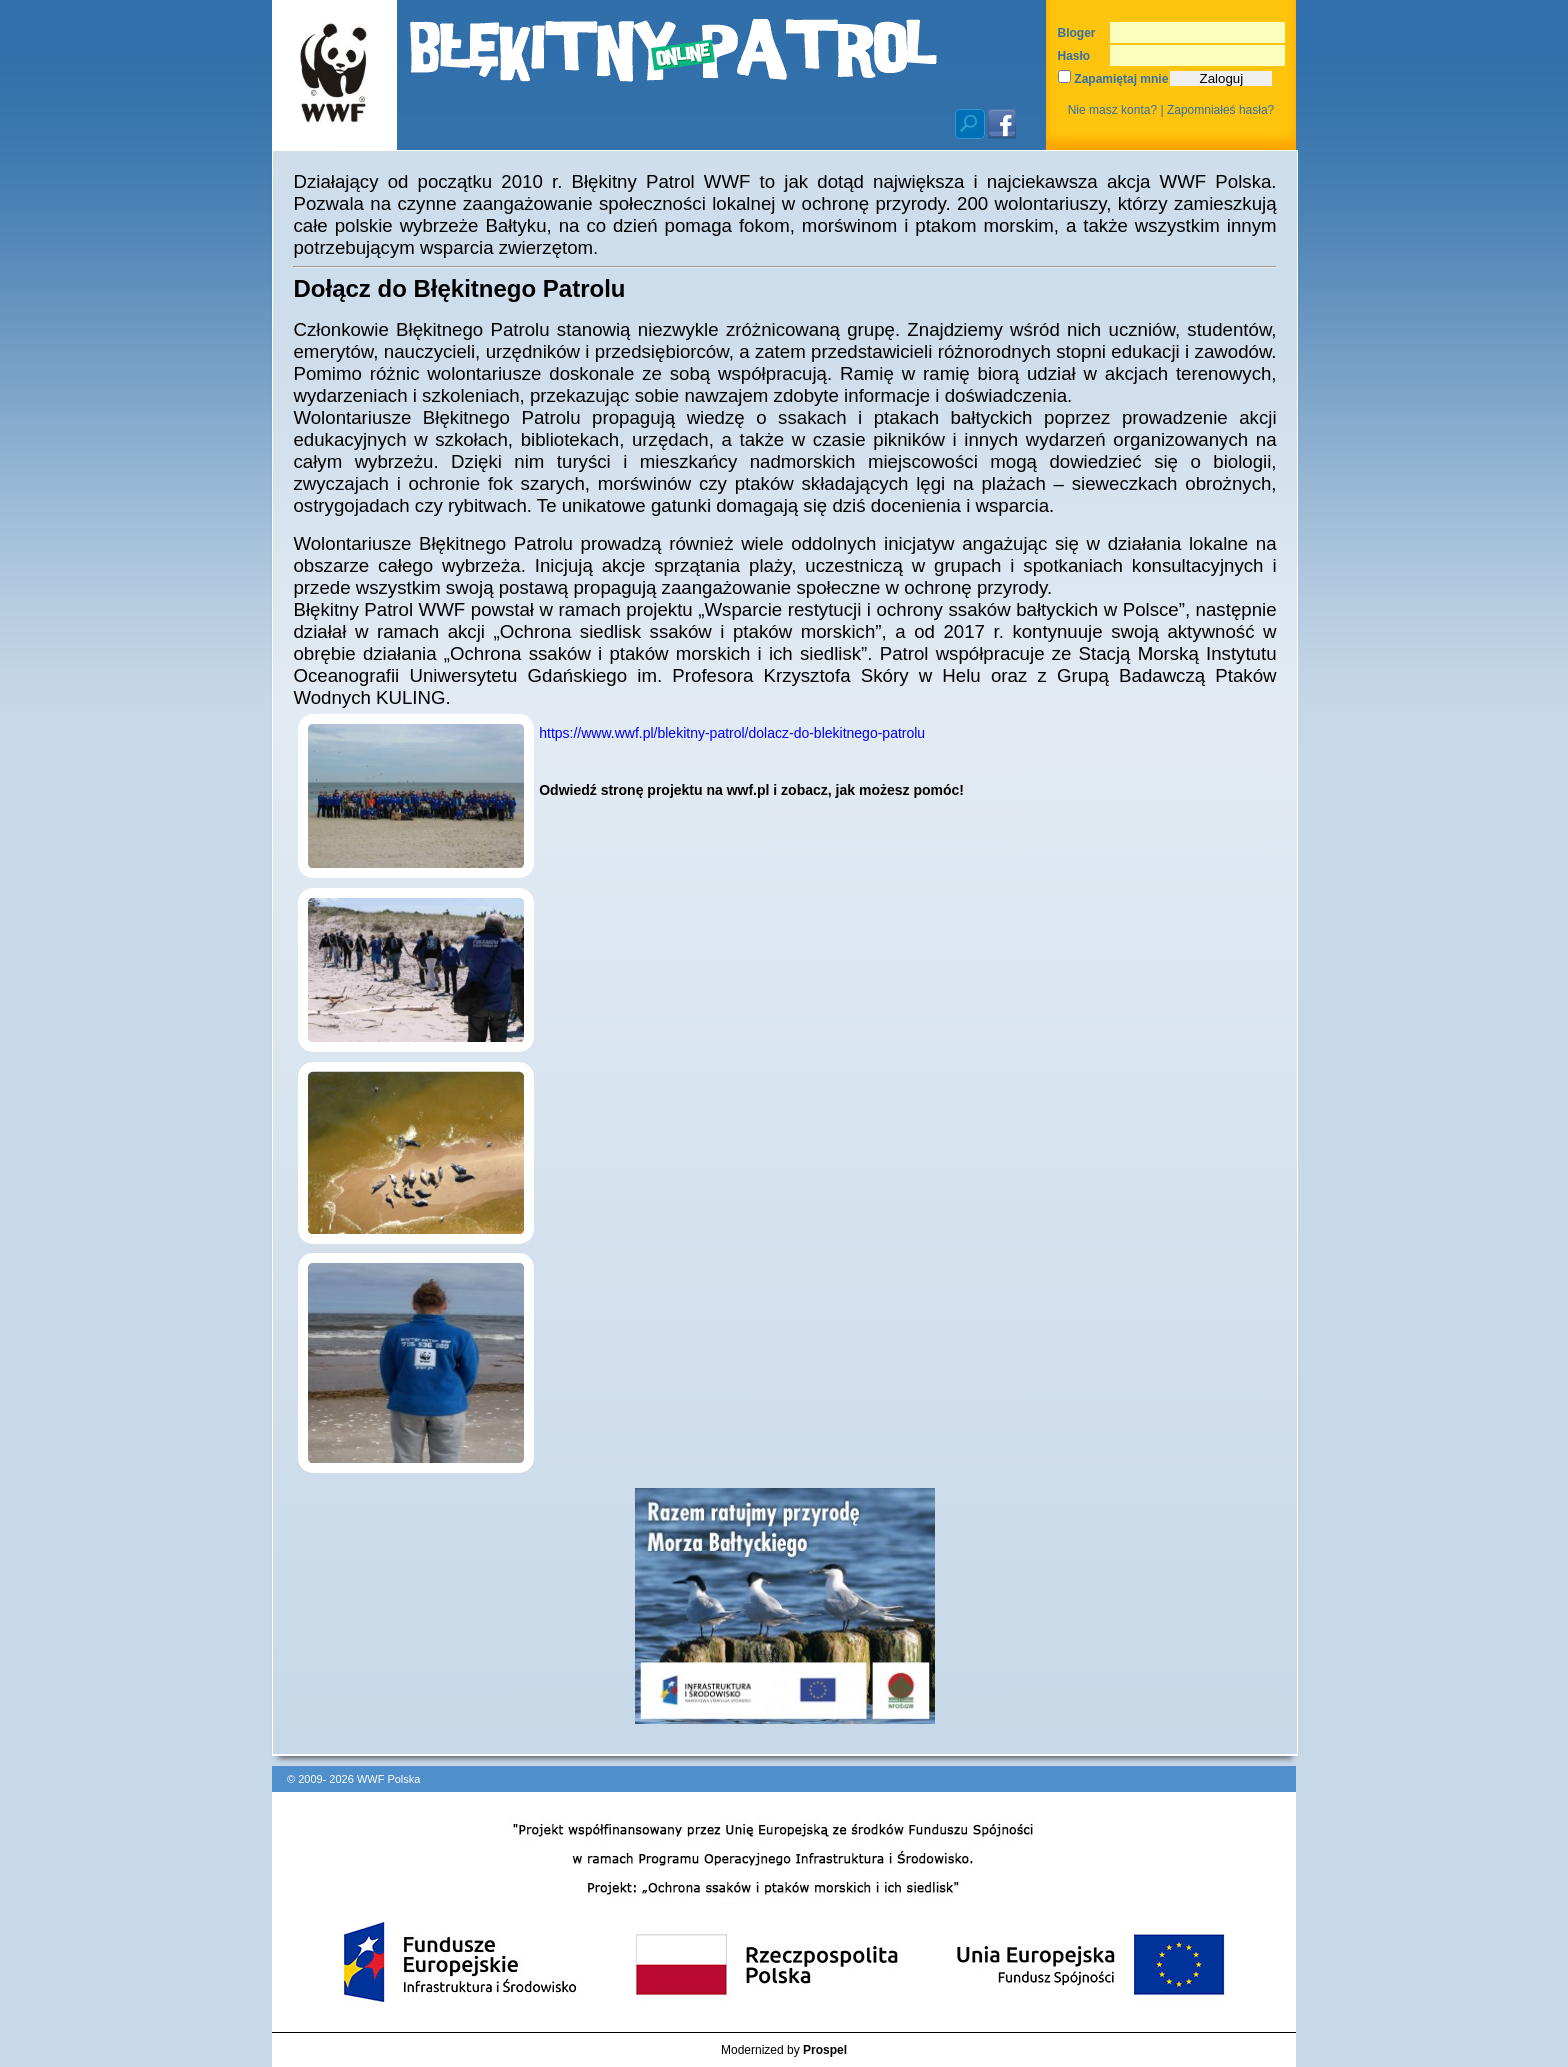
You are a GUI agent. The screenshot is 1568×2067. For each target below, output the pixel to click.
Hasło (1074, 56)
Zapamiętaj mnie (1113, 79)
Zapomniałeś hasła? (1220, 110)
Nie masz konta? (1112, 110)
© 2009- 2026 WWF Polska (353, 1779)
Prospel (825, 2050)
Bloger (1077, 33)
